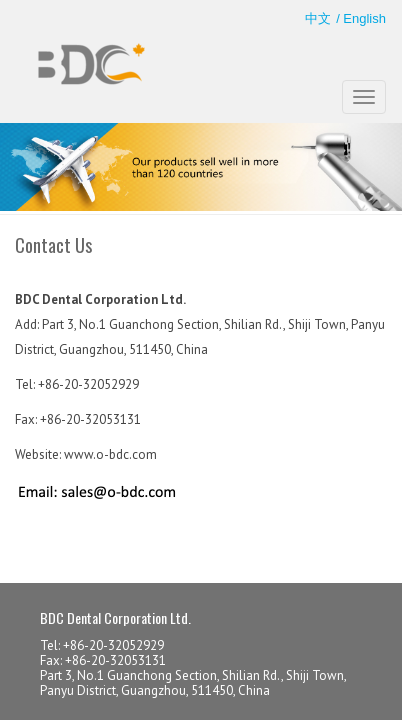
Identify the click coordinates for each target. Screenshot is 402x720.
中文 (318, 18)
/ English (361, 18)
